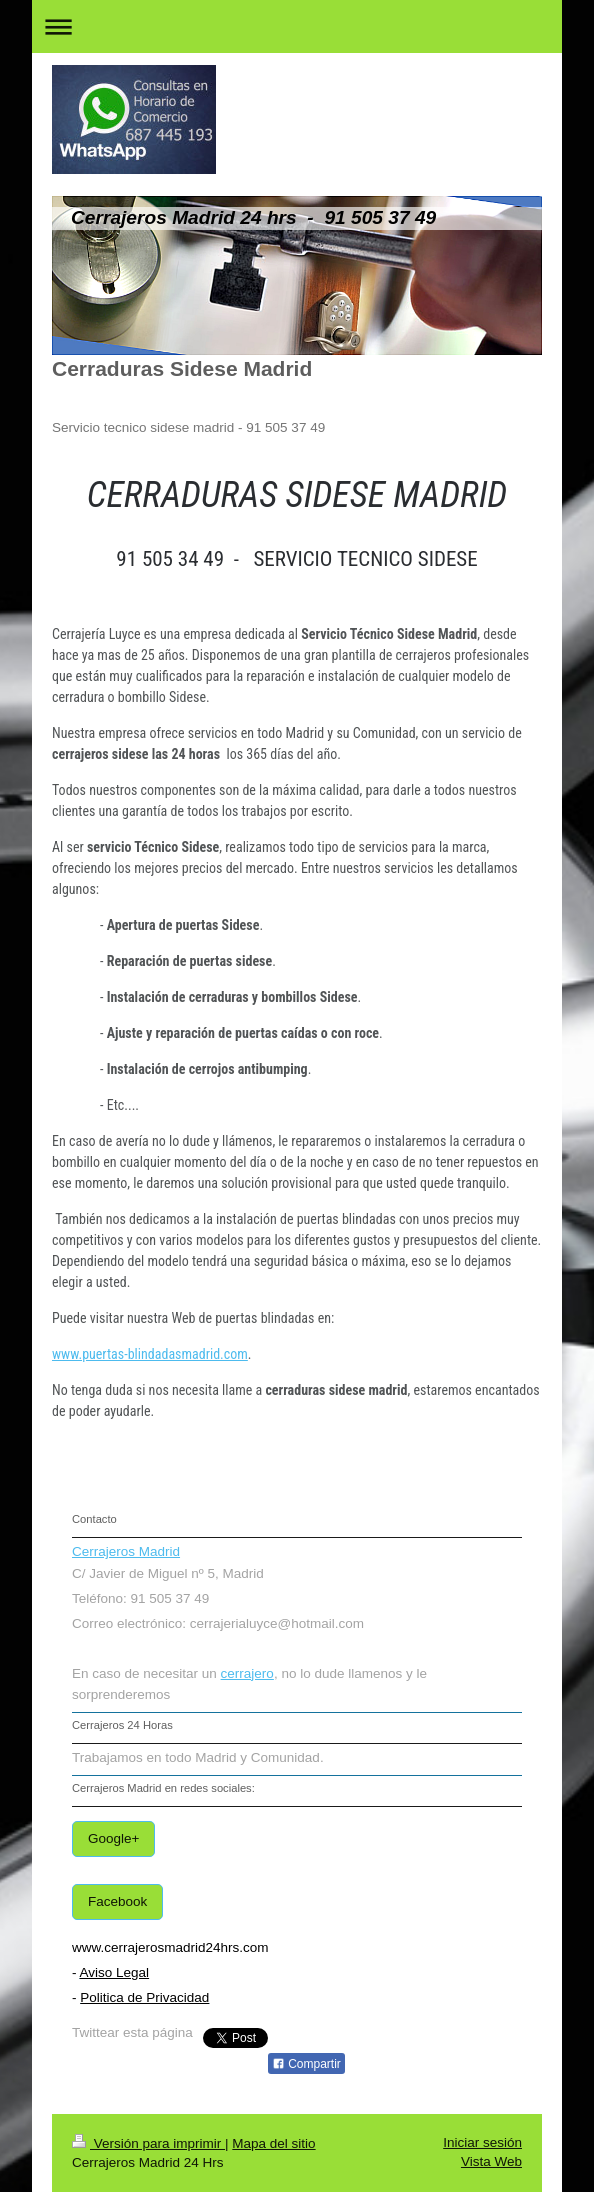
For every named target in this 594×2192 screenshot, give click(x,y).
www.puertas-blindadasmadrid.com (150, 1354)
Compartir (306, 2064)
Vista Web (491, 2161)
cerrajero (247, 1673)
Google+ (113, 1838)
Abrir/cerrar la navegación (297, 26)
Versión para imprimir (148, 2143)
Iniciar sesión (482, 2142)
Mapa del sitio (273, 2143)
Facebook (117, 1901)
